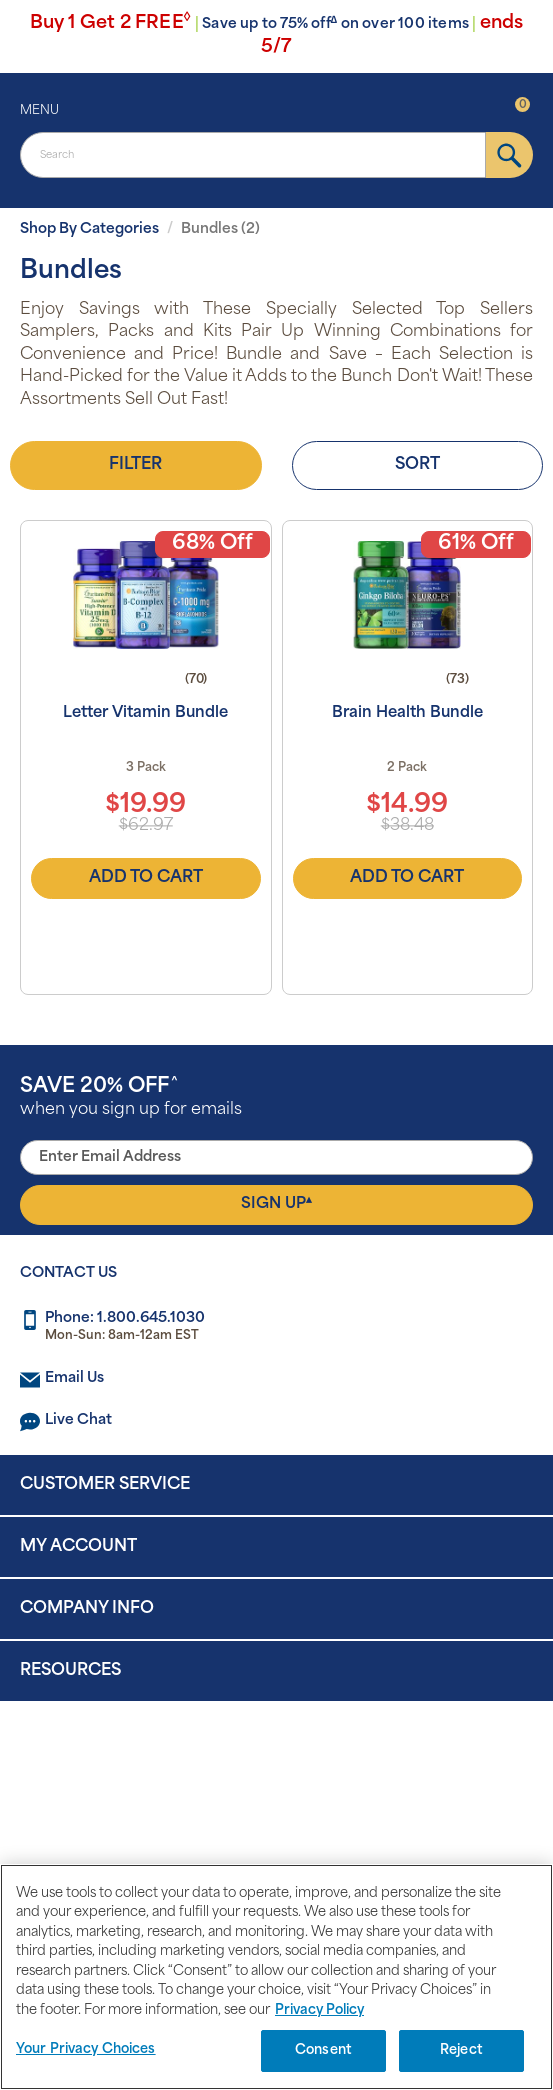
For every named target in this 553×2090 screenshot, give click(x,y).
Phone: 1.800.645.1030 (125, 1318)
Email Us (74, 1378)
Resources (70, 1671)
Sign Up (276, 1204)
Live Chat (78, 1420)
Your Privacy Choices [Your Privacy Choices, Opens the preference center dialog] (86, 2049)
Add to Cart (146, 878)
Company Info (87, 1609)
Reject (461, 2050)
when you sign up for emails (131, 1097)
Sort (417, 465)
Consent (323, 2050)
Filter (135, 465)
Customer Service (105, 1485)
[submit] (509, 155)
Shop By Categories (89, 229)
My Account (78, 1547)
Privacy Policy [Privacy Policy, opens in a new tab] (319, 2010)
